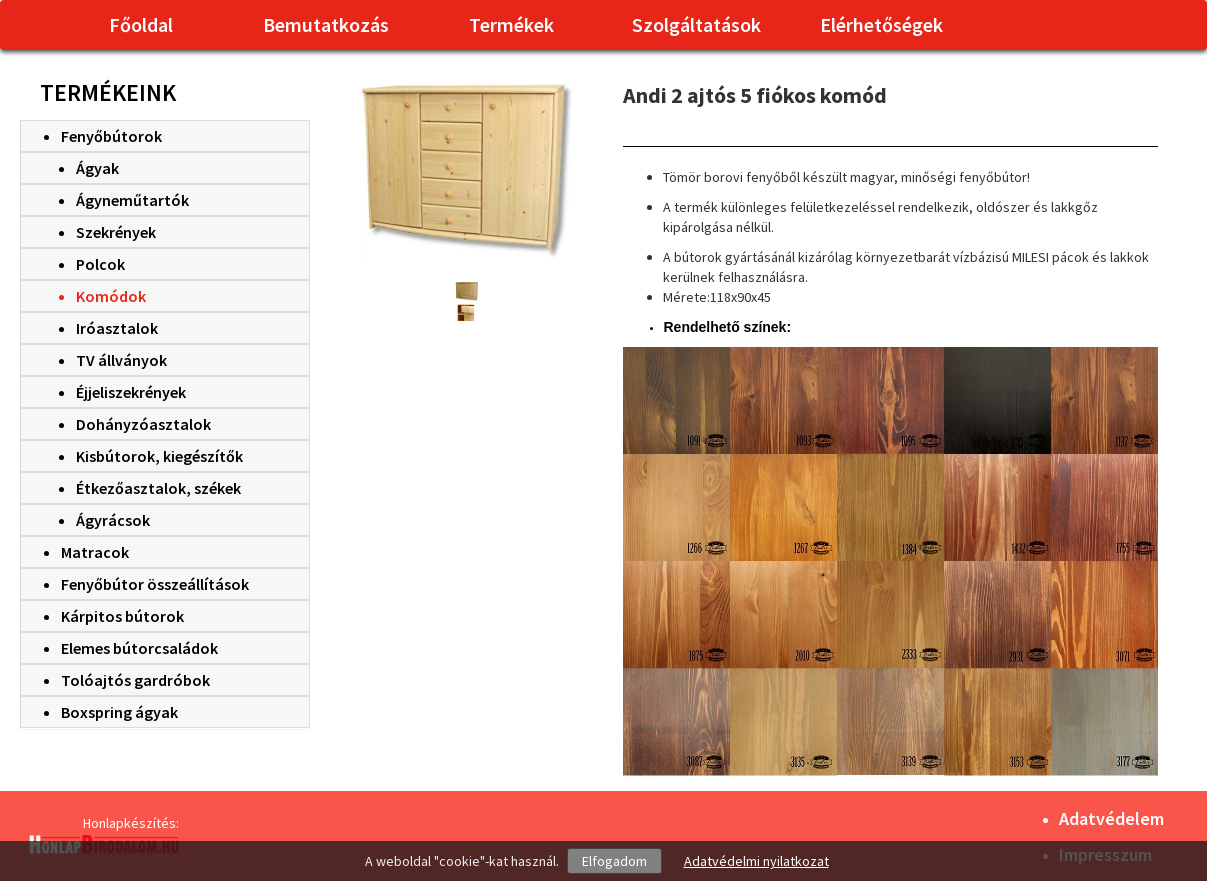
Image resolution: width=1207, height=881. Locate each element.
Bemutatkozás (326, 24)
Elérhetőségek (881, 24)
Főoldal (141, 24)
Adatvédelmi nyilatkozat (756, 861)
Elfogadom (614, 861)
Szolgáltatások (696, 24)
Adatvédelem (1111, 818)
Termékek (511, 24)
